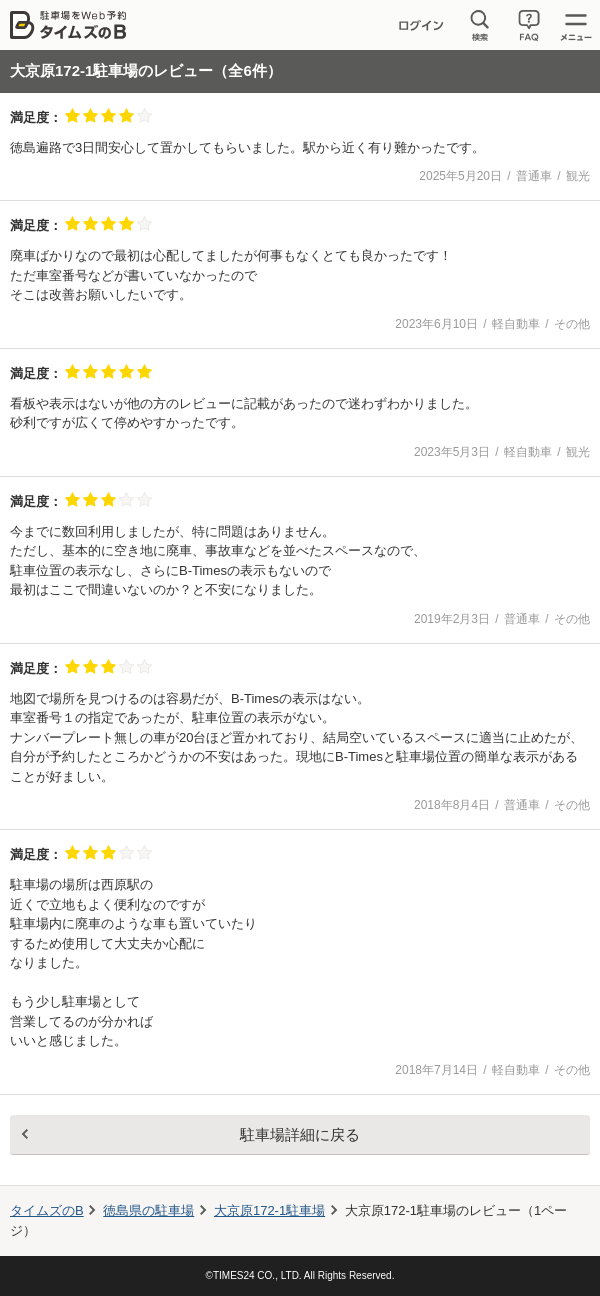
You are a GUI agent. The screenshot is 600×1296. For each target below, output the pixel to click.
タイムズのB (47, 1210)
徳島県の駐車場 (148, 1210)
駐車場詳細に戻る (300, 1134)
